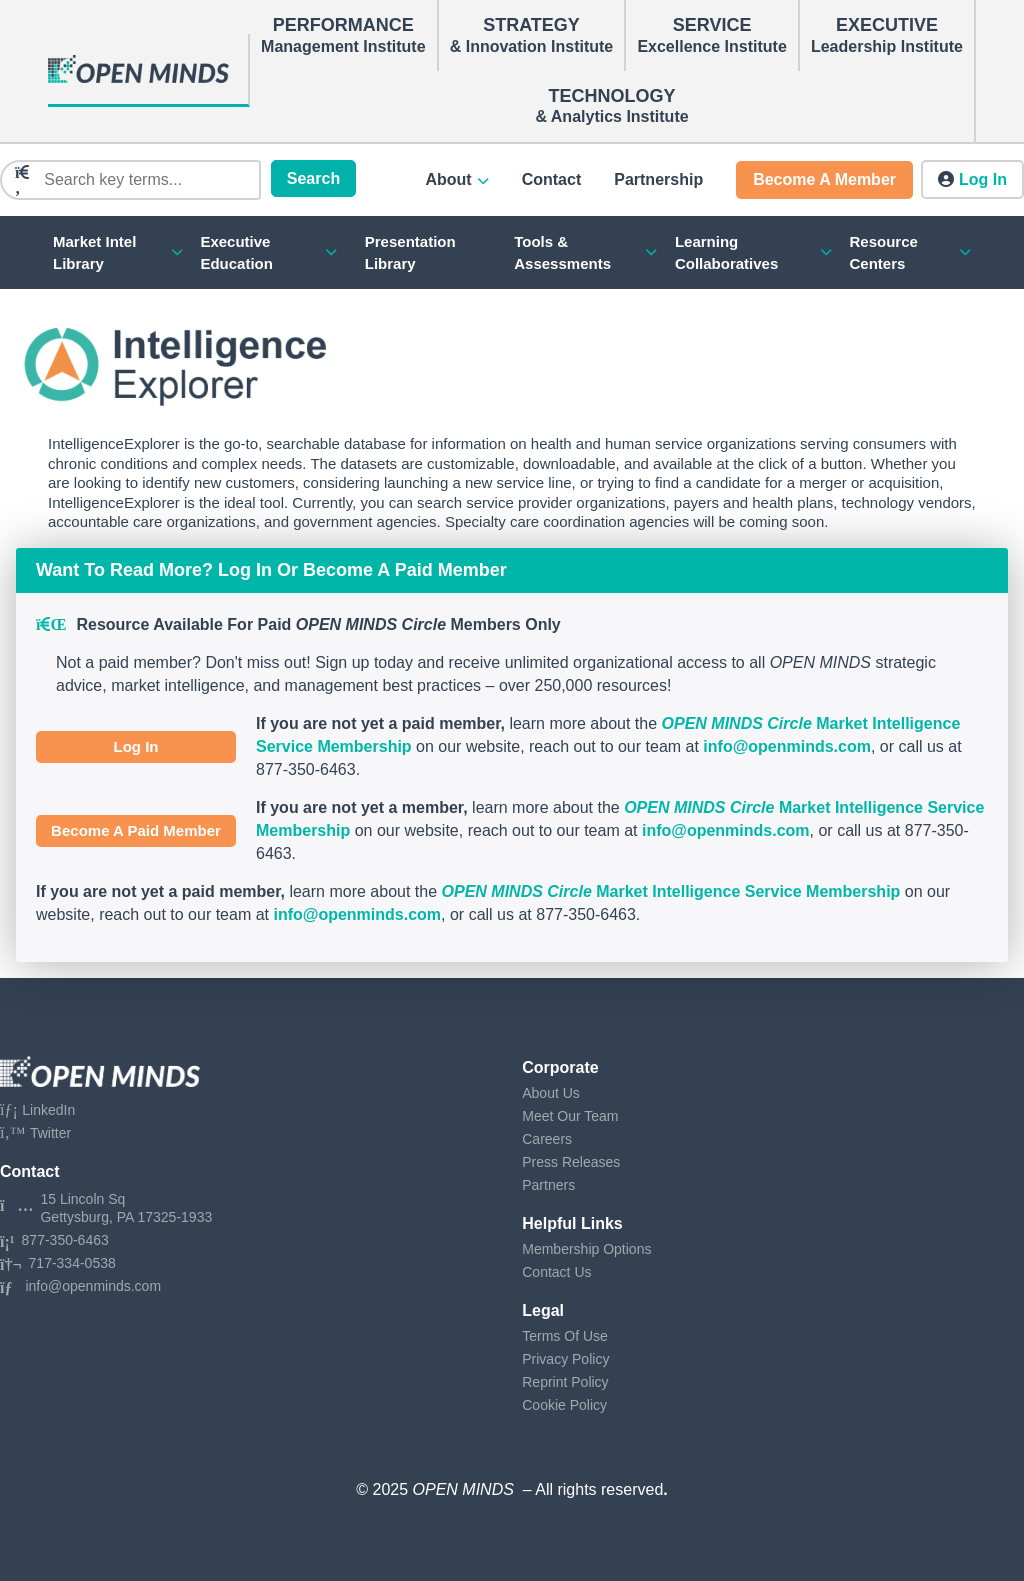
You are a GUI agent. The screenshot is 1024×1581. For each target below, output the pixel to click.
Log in (983, 179)
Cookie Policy (564, 1405)
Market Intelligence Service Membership (671, 891)
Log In (136, 746)
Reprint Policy (565, 1382)
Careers (547, 1139)
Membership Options (586, 1249)
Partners (548, 1185)
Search (313, 178)
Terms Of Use (565, 1336)
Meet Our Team (570, 1116)
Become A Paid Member (136, 830)
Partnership (658, 179)
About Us (551, 1093)
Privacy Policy (565, 1359)
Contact (552, 179)
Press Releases (571, 1162)
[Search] (145, 180)
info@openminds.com (787, 746)
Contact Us (556, 1272)
